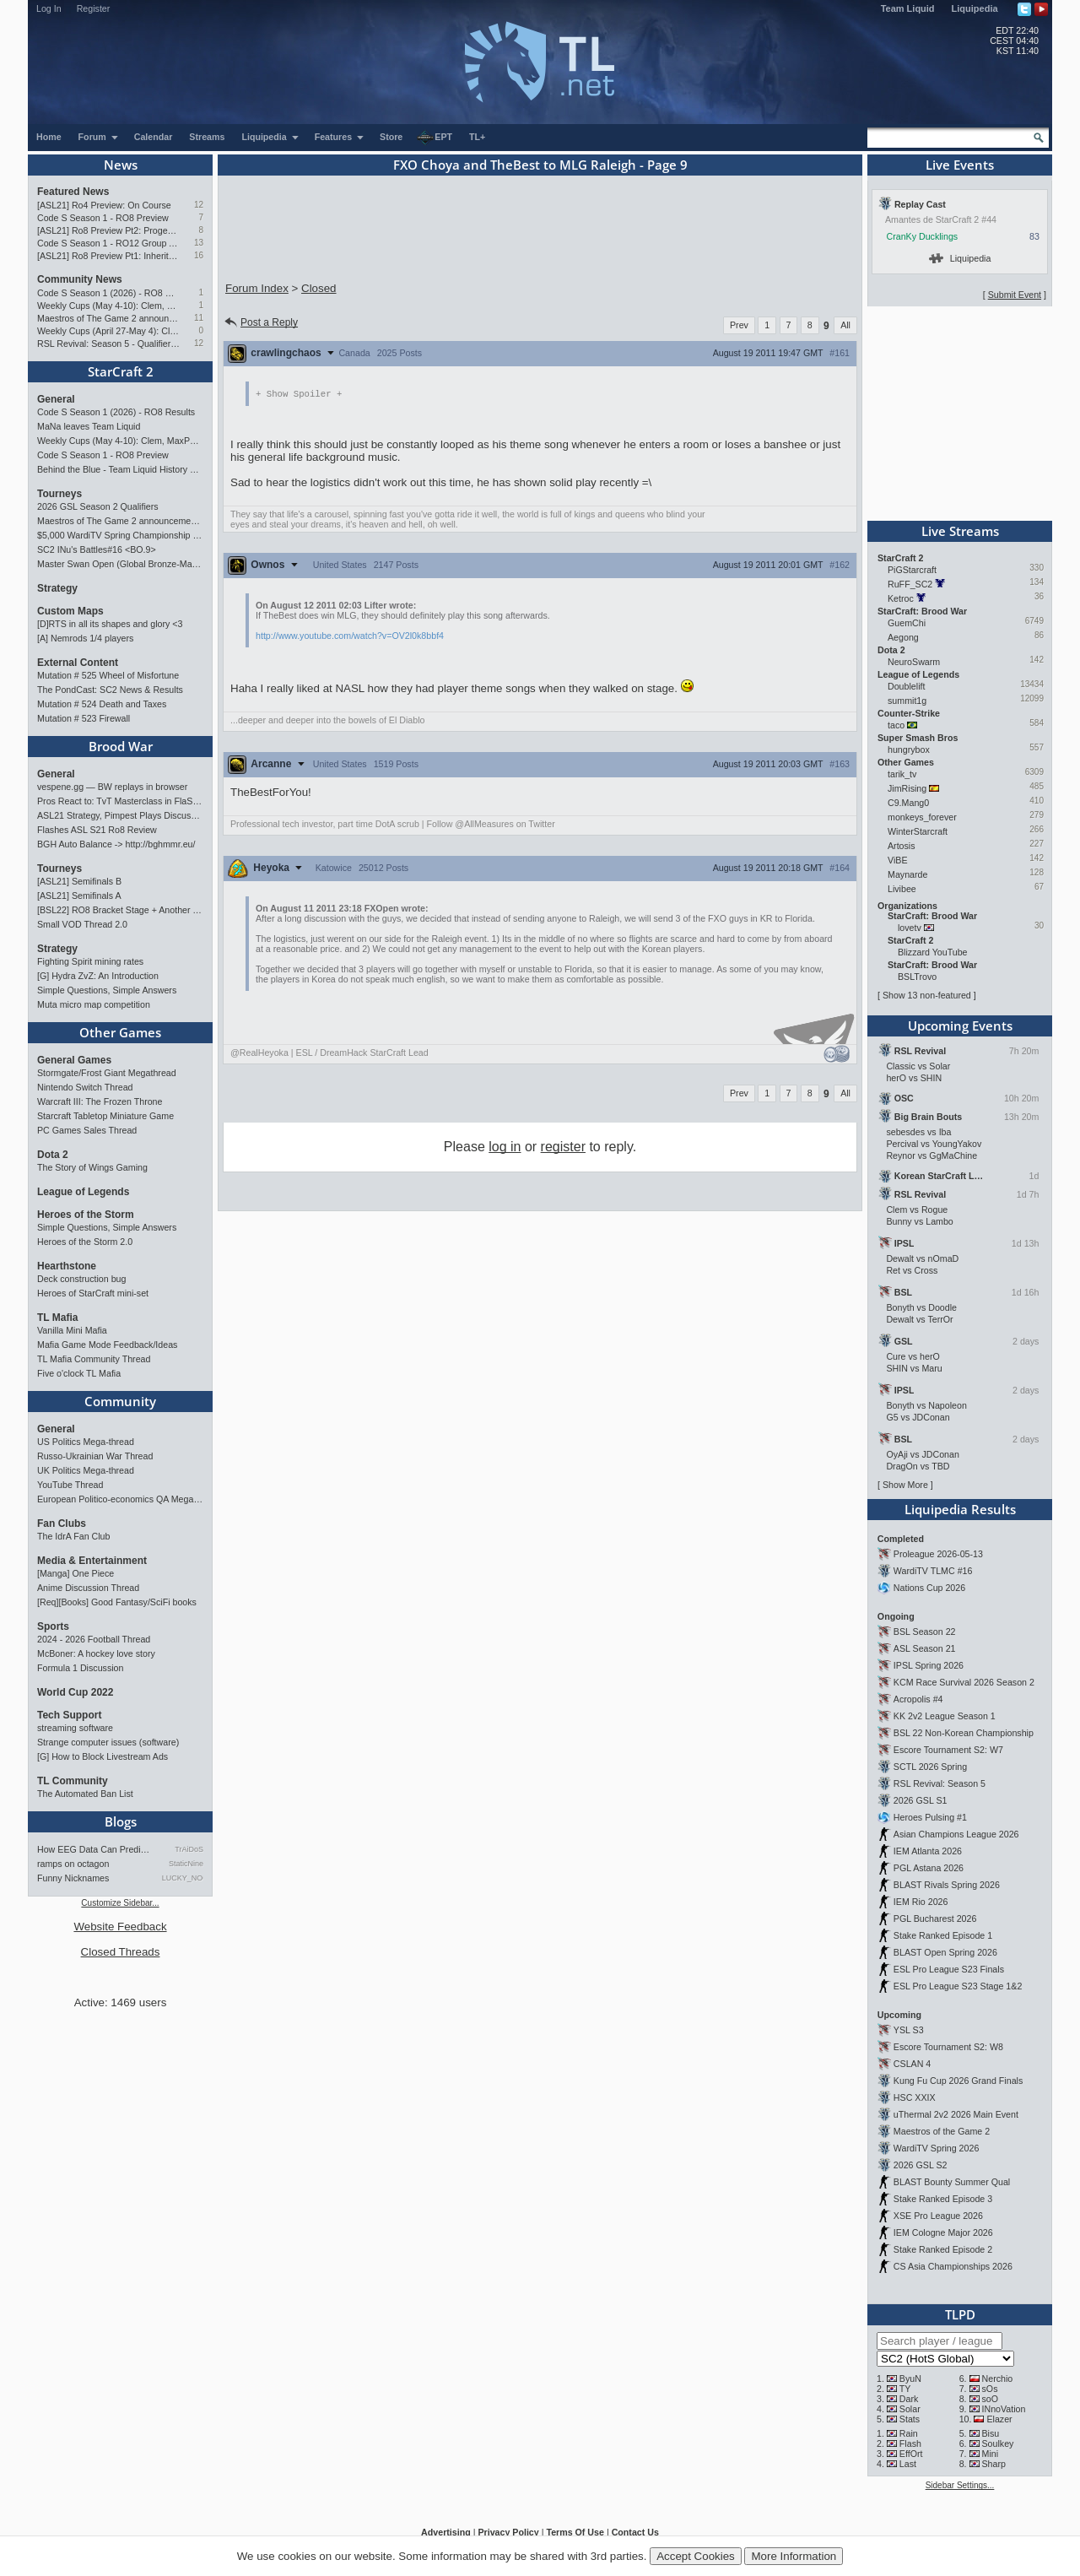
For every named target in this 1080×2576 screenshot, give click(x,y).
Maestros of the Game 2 (942, 2131)
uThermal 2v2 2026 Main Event (956, 2114)
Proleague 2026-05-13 (938, 1554)
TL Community (72, 1781)
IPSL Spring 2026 (929, 1665)
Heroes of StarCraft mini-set (92, 1293)
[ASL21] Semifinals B (79, 881)
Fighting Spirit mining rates (90, 961)
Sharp (994, 2464)
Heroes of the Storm (85, 1214)
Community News (79, 279)
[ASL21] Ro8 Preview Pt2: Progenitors (108, 230)
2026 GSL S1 (921, 1800)
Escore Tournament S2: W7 (948, 1750)
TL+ (477, 137)
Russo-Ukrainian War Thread (95, 1456)
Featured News (73, 192)
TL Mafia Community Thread (93, 1359)
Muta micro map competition (93, 1004)
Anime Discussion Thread (88, 1588)
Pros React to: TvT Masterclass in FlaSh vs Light (120, 801)
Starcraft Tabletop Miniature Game (105, 1116)
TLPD (960, 2314)
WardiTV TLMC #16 (933, 1571)
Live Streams (960, 530)
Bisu (991, 2433)
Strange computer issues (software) (108, 1742)
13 (198, 242)
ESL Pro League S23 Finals (949, 1969)
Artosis (901, 846)
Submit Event (1014, 295)
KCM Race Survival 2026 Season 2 (964, 1682)
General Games (74, 1060)
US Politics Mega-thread (85, 1442)
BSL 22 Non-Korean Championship (964, 1733)
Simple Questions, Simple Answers (106, 990)
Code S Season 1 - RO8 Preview (103, 218)
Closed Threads (120, 1952)
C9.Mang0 (908, 803)
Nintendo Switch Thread (85, 1087)
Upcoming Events (960, 1025)
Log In (49, 8)
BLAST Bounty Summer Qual (952, 2182)
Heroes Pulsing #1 (930, 1817)
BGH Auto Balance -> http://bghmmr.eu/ (116, 844)
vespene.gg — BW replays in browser (112, 787)
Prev (739, 325)
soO (990, 2399)
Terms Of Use (575, 2532)
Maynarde (907, 874)
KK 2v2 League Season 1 (945, 1716)
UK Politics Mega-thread (85, 1470)
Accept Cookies (695, 2556)
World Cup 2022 (75, 1692)
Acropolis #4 (918, 1699)
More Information (793, 2556)
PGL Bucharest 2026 (935, 1918)
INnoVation (1004, 2409)
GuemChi (907, 623)
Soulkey (998, 2443)
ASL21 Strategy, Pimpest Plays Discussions (120, 815)
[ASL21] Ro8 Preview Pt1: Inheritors (108, 256)
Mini (990, 2454)
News (121, 164)
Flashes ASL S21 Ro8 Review (97, 830)
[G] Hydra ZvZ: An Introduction (98, 976)
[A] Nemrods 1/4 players (85, 638)
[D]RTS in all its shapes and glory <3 (109, 624)
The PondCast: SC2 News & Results (110, 690)
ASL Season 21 (925, 1648)
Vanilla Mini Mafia (72, 1330)
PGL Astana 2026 (929, 1868)
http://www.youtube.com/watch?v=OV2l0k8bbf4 (350, 636)
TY (905, 2389)
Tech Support (69, 1715)
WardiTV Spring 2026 (936, 2148)
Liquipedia (975, 8)
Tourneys (59, 494)
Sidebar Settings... (960, 2485)
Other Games (120, 1032)
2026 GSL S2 (921, 2165)
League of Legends (83, 1192)
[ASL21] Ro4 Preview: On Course (104, 205)
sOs (990, 2389)
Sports (53, 1626)
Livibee (902, 889)
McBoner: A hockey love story (96, 1653)
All (845, 325)
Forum (98, 137)
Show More (905, 1485)
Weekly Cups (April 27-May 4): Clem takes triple (108, 331)
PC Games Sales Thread (87, 1130)
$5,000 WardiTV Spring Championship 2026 (120, 535)
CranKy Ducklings (922, 236)
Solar (910, 2409)
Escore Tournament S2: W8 (948, 2047)
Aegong (903, 637)
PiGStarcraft (912, 570)
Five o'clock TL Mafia (79, 1373)
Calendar (153, 137)
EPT (434, 137)
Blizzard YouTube (933, 952)
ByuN (910, 2378)
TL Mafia (57, 1317)
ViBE (898, 860)
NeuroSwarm (914, 662)
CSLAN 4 (912, 2064)
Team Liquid (908, 8)
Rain (908, 2433)
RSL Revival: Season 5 (940, 1783)
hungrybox (909, 749)
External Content (77, 662)
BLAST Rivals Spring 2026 (947, 1885)
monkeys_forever (922, 817)
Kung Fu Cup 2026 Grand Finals (958, 2080)
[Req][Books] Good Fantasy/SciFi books (117, 1602)
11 (198, 317)
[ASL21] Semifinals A (79, 895)
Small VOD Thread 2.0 (82, 924)
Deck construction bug (81, 1279)
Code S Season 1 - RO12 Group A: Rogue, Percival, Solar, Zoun (108, 243)
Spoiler (299, 394)
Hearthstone (66, 1266)
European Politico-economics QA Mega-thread (120, 1499)
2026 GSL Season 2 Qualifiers (98, 506)
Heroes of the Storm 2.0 (84, 1242)
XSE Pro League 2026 (938, 2216)
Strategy (57, 588)
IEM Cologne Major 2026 (943, 2232)
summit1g (907, 700)
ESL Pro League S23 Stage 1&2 (958, 1986)
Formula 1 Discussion (80, 1668)
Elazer (999, 2419)
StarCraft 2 (121, 371)
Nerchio (997, 2378)
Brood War (121, 746)
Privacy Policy (508, 2532)
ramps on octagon (73, 1864)
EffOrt (911, 2454)
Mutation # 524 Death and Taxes (101, 704)
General (56, 399)
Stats (909, 2419)
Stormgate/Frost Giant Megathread (106, 1073)
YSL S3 (909, 2030)
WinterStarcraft (918, 831)
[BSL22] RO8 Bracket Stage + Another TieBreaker (120, 910)
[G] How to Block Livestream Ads (102, 1756)
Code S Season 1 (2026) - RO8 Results (108, 293)
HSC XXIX (915, 2097)
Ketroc (901, 598)
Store (391, 137)
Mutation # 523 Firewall (83, 718)
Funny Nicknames (73, 1878)
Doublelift (906, 686)
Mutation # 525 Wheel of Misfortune (108, 675)
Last (907, 2464)
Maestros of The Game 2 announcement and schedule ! (108, 318)
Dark (909, 2399)
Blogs (121, 1821)
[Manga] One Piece (75, 1573)
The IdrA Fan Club (73, 1536)
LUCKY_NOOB (182, 1878)
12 (198, 204)
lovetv (909, 928)
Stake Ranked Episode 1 (943, 1935)
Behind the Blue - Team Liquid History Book (120, 469)
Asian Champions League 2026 (956, 1834)
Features (339, 137)
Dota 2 (52, 1155)
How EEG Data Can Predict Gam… (95, 1849)
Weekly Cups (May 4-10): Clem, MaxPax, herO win (108, 305)
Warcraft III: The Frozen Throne (99, 1101)
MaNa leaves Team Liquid (88, 426)
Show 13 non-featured (927, 995)
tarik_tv (902, 774)
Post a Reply (260, 322)
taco (896, 725)
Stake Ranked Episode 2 (943, 2249)
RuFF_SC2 (910, 584)
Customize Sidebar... (120, 1903)
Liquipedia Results (960, 1509)
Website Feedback (119, 1926)
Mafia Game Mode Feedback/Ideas (107, 1344)
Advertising (446, 2532)
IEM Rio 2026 (921, 1902)
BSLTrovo (917, 976)
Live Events (960, 164)
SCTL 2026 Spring (930, 1767)
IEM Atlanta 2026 (928, 1851)
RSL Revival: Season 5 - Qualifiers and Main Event (108, 343)
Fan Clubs (61, 1523)
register (563, 1147)
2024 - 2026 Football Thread (93, 1639)
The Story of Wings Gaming (92, 1167)
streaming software (75, 1728)
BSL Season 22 (925, 1631)
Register (94, 8)
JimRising (907, 788)
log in (505, 1147)
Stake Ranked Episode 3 (943, 2199)
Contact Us (635, 2532)
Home (49, 137)
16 (198, 255)
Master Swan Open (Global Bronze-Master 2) (120, 564)
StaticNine (186, 1863)
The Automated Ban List (85, 1794)
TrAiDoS (189, 1849)
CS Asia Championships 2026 (953, 2266)
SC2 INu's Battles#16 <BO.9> (96, 549)
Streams (206, 137)
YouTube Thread (70, 1485)
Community (120, 1401)
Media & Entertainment (92, 1561)
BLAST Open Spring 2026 (945, 1952)
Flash (910, 2443)
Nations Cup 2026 (929, 1588)
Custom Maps (70, 611)
